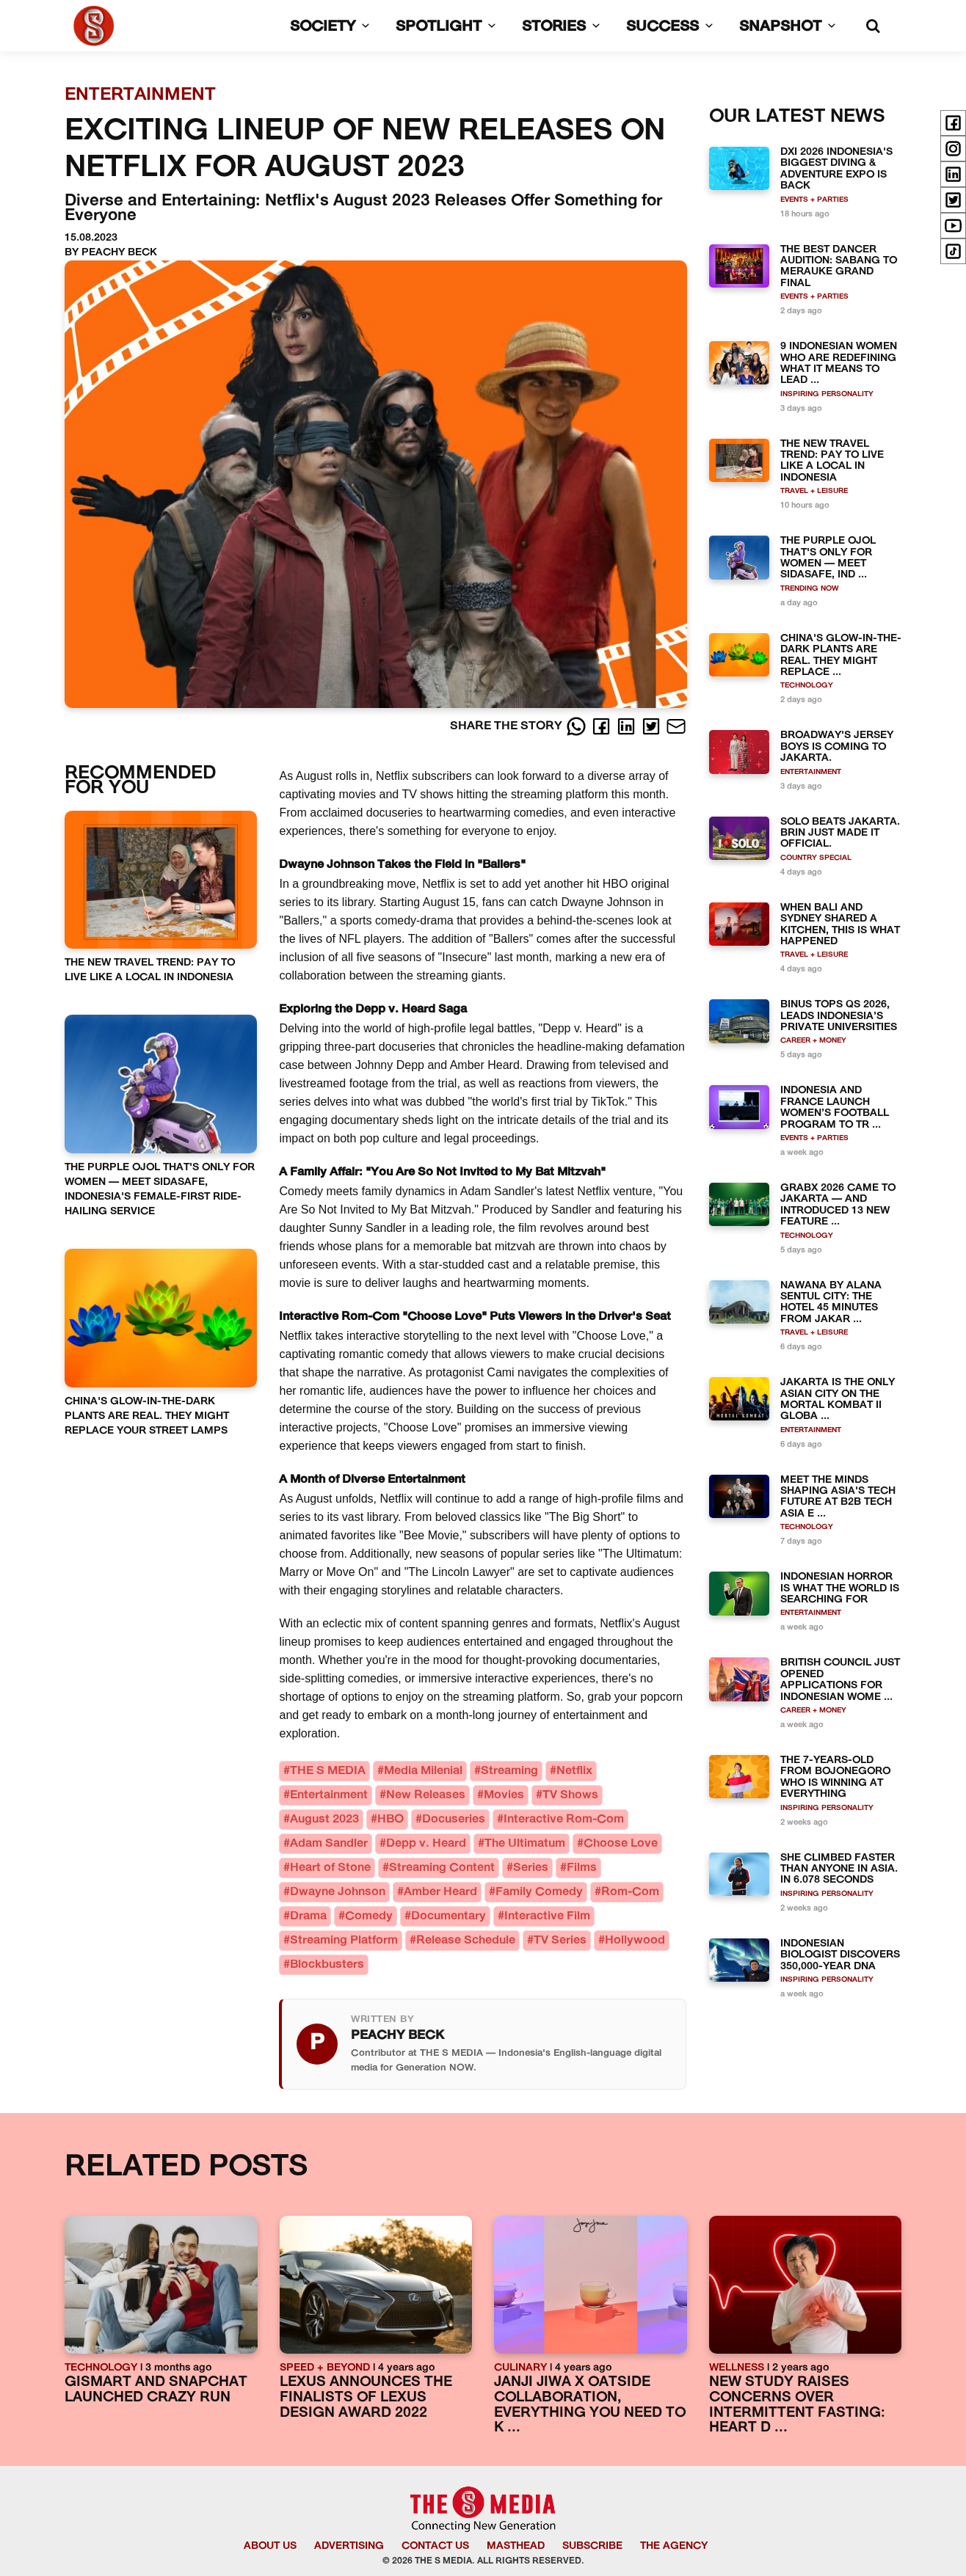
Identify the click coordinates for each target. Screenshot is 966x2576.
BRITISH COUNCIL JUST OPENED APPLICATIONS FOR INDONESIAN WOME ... (840, 1679)
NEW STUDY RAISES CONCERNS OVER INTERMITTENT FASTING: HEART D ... (797, 2405)
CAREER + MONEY (813, 1041)
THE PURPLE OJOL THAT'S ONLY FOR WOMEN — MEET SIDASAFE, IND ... (828, 558)
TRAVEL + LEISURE (814, 491)
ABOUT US (270, 2546)
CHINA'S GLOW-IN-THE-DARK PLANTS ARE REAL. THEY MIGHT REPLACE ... (840, 655)
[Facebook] (602, 725)
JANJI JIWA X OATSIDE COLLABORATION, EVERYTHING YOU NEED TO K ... (590, 2405)
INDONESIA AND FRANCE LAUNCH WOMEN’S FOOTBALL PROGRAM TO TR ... (834, 1107)
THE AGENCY (674, 2546)
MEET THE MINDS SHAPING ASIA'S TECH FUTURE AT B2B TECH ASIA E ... (838, 1497)
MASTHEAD (516, 2546)
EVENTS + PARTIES (814, 200)
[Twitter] (652, 725)
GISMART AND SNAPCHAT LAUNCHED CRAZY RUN (156, 2390)
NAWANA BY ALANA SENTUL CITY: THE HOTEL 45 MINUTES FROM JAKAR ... (831, 1302)
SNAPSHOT (790, 27)
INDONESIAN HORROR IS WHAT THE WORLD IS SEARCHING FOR (839, 1588)
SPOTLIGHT (448, 27)
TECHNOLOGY (806, 686)
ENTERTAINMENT (810, 772)
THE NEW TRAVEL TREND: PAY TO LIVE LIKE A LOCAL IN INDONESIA (832, 461)
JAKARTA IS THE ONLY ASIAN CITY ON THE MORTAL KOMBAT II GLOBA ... (837, 1399)
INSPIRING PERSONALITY (827, 394)
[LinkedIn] (627, 725)
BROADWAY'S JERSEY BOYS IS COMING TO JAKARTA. (836, 747)
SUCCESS (672, 27)
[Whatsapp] (577, 725)
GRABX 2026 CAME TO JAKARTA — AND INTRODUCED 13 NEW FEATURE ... (838, 1205)
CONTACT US (435, 2546)
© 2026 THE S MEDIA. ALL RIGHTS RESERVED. (483, 2561)
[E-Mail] (676, 725)
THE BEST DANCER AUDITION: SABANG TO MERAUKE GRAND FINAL (838, 266)
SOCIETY (332, 27)
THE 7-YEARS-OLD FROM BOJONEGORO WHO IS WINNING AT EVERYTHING (835, 1777)
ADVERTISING (349, 2546)
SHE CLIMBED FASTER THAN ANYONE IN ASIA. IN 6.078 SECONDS (839, 1869)
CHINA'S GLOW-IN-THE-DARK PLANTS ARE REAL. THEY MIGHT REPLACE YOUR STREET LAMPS (147, 1416)
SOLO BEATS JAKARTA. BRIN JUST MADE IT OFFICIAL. (840, 833)
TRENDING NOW (809, 589)
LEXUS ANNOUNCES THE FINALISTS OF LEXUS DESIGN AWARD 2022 (366, 2398)
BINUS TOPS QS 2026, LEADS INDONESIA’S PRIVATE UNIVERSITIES (838, 1016)
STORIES (564, 27)
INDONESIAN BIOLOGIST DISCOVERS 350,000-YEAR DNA (840, 1955)
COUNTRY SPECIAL (815, 858)
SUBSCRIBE (592, 2546)
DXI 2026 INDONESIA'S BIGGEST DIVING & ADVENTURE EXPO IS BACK (836, 169)
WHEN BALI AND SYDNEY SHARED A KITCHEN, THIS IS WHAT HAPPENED (840, 924)
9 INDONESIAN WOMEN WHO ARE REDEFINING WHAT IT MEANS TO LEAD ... (838, 363)
